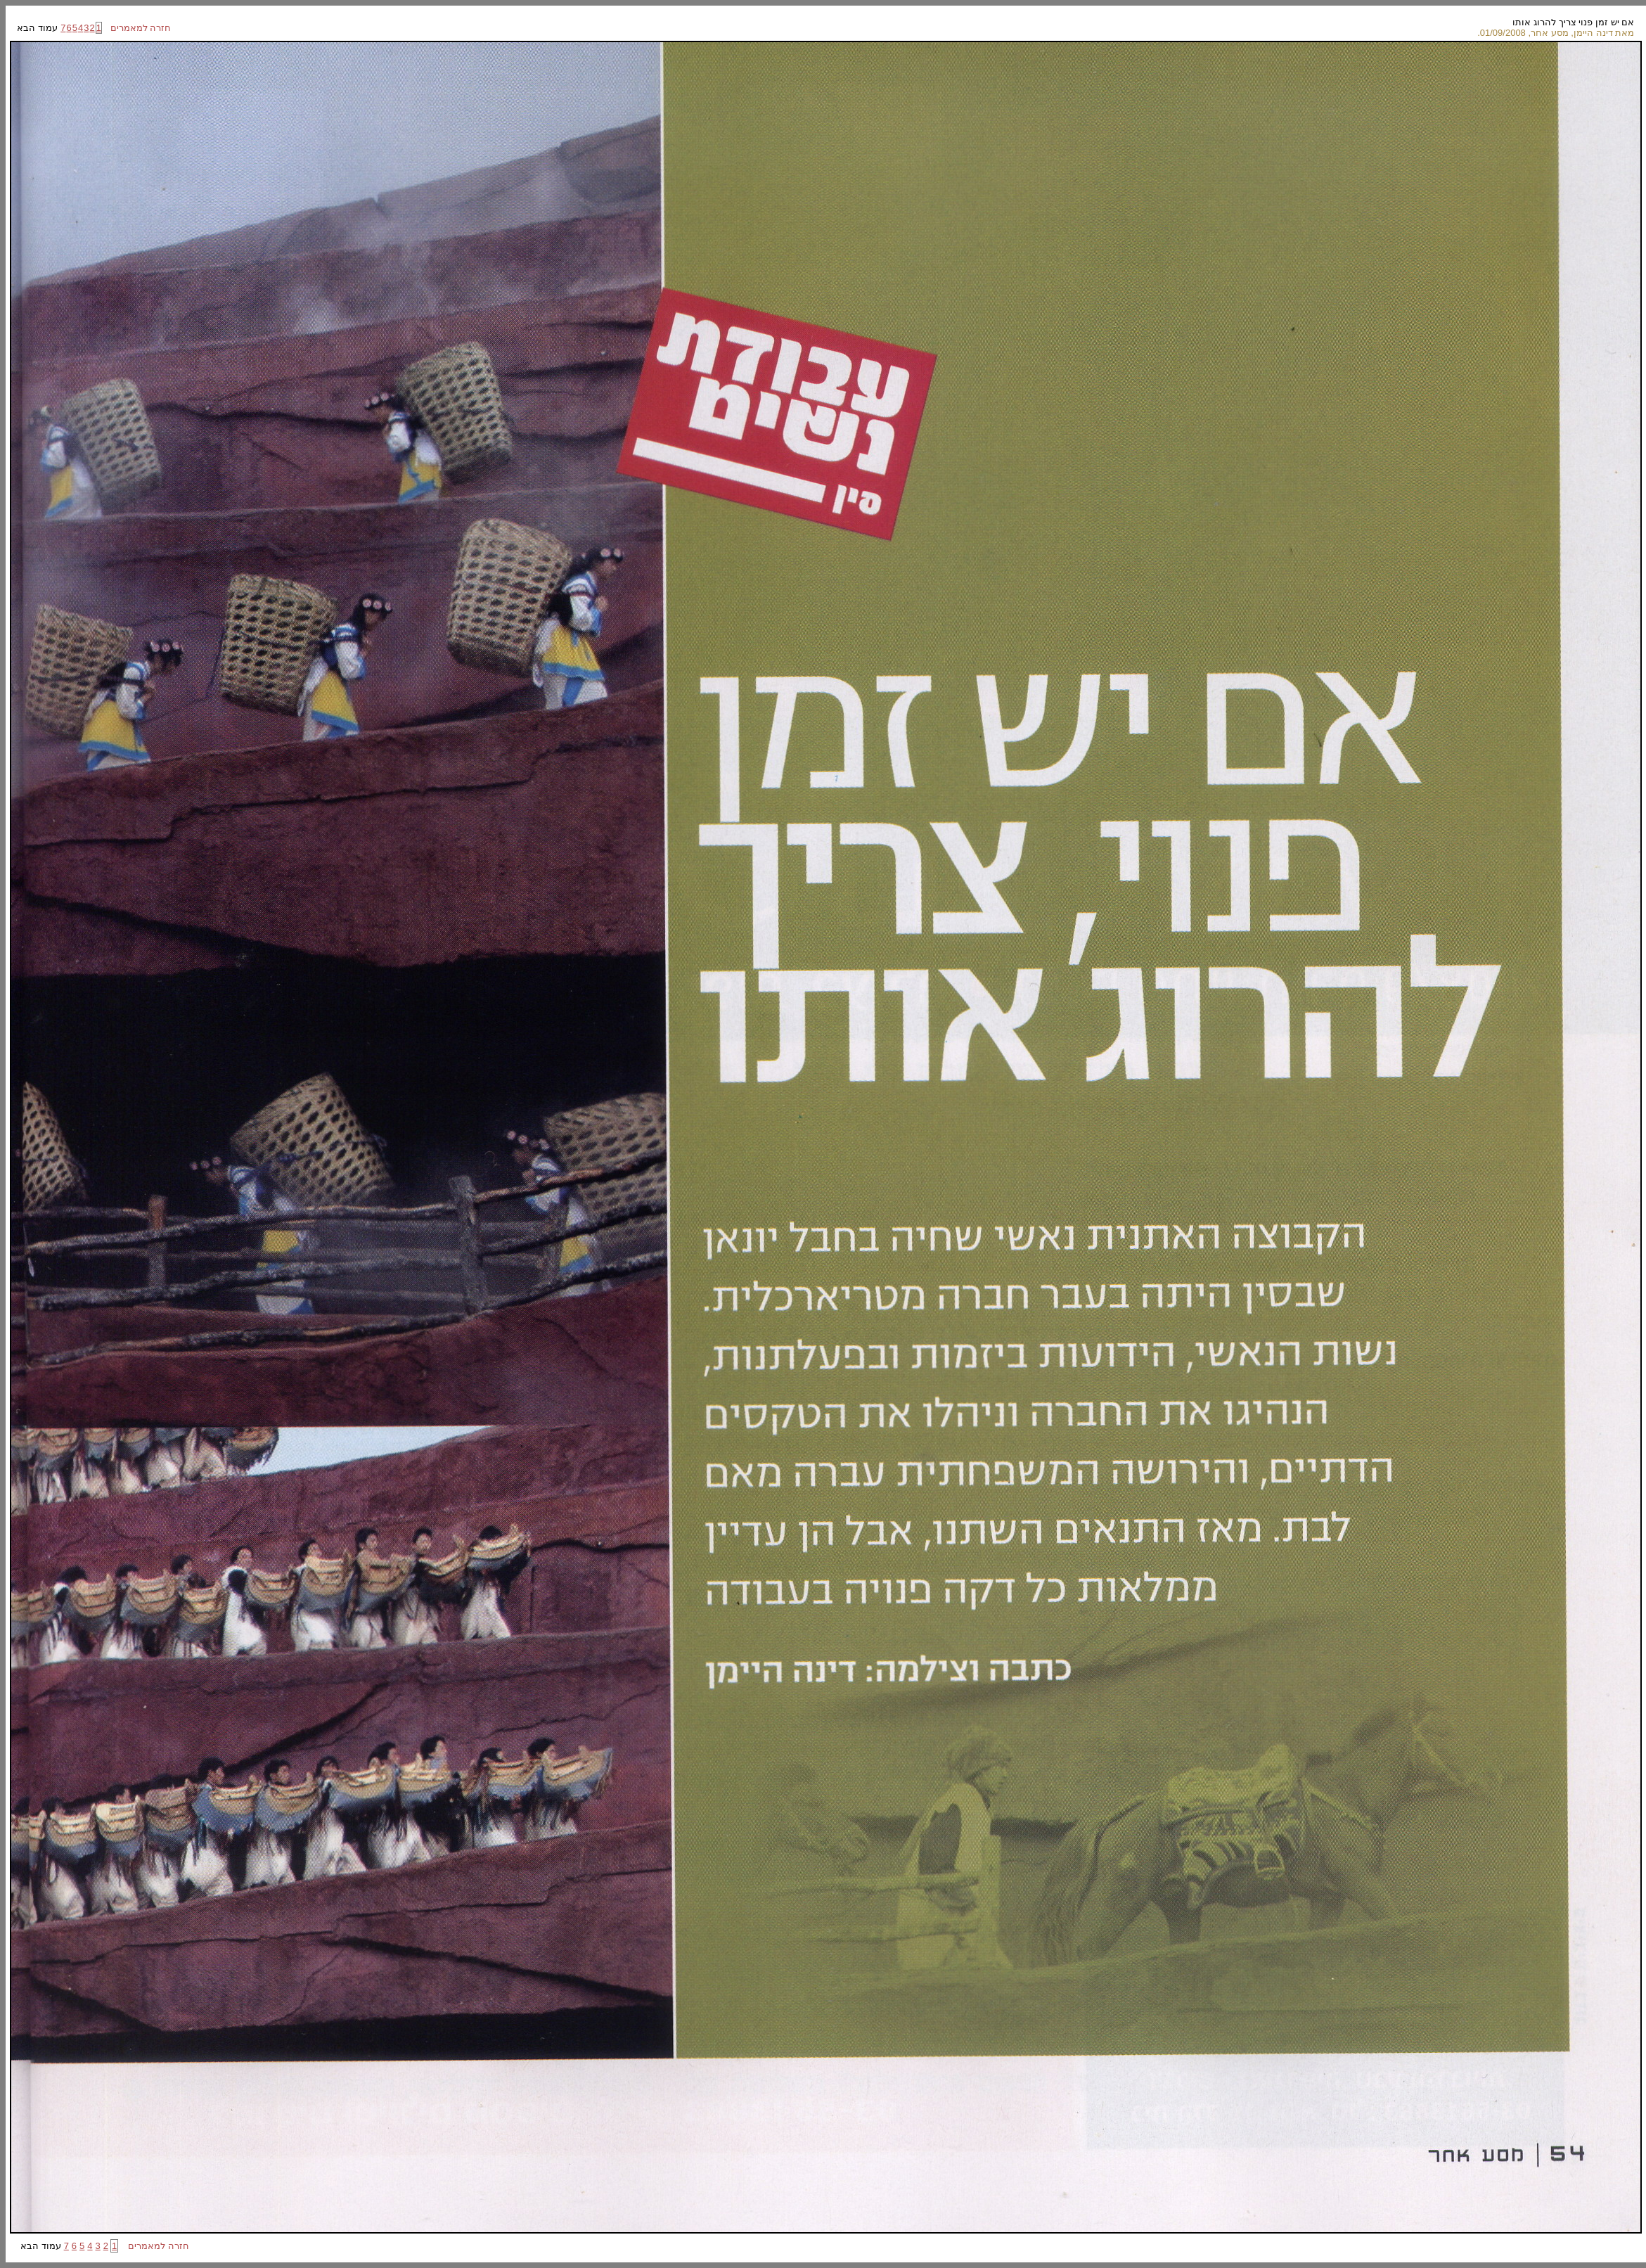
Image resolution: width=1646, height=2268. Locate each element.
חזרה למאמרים (137, 28)
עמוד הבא (38, 28)
